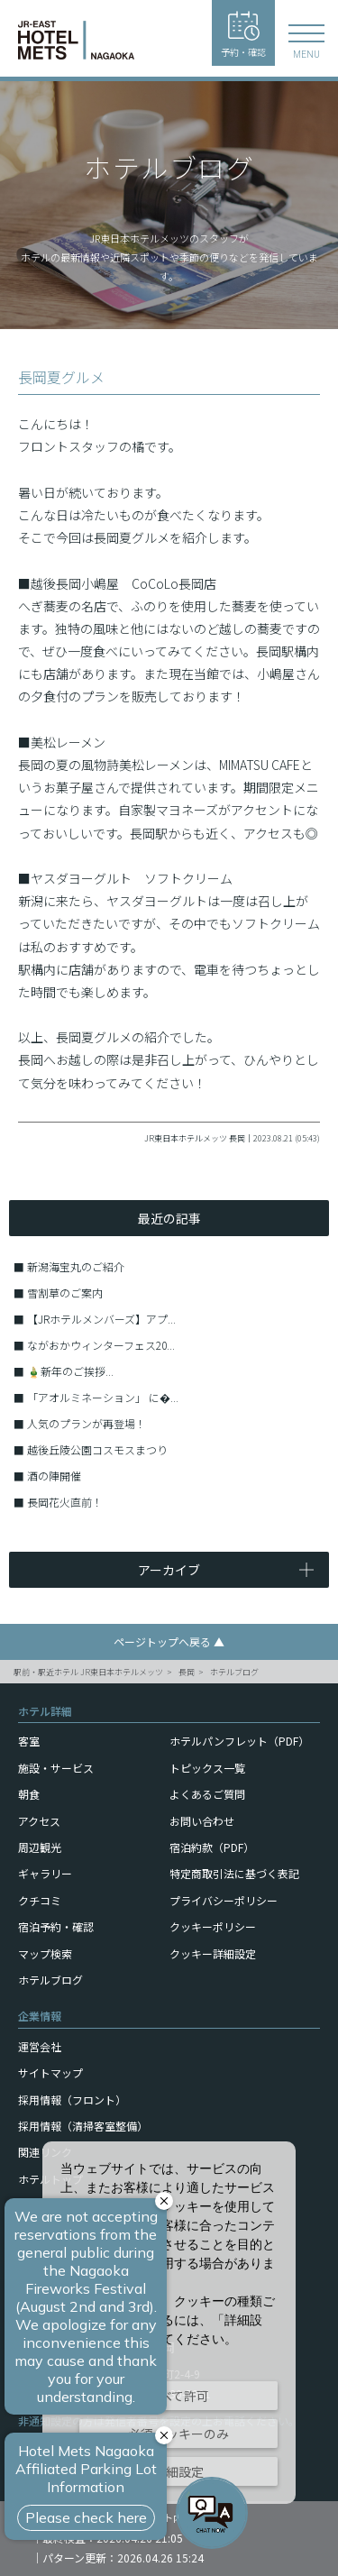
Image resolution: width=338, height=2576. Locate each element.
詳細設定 (178, 2471)
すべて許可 (178, 2396)
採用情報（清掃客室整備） (83, 2125)
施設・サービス (56, 1767)
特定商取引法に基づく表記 (234, 1873)
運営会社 (39, 2046)
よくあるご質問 (207, 1793)
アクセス (39, 1821)
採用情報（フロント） (72, 2099)
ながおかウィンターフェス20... (101, 1344)
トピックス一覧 (207, 1767)
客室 (29, 1740)
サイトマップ (50, 2072)
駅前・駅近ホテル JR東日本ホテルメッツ (88, 1672)
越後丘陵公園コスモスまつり (97, 1449)
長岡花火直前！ (65, 1501)
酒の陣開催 (54, 1475)
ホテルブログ (234, 1672)
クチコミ (39, 1900)
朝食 (29, 1793)
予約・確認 (243, 35)
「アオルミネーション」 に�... (102, 1397)
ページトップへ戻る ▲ (169, 1641)
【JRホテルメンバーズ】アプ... (101, 1318)
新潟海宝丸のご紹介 (75, 1266)
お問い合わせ (201, 1821)
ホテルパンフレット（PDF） (239, 1740)
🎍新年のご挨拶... (70, 1371)
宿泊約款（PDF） (211, 1847)
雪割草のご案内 (65, 1292)
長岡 (186, 1672)
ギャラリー (45, 1873)
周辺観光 (39, 1847)
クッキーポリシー (212, 1926)
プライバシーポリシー (223, 1900)
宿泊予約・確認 (56, 1926)
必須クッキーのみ (178, 2434)
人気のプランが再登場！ (86, 1423)
